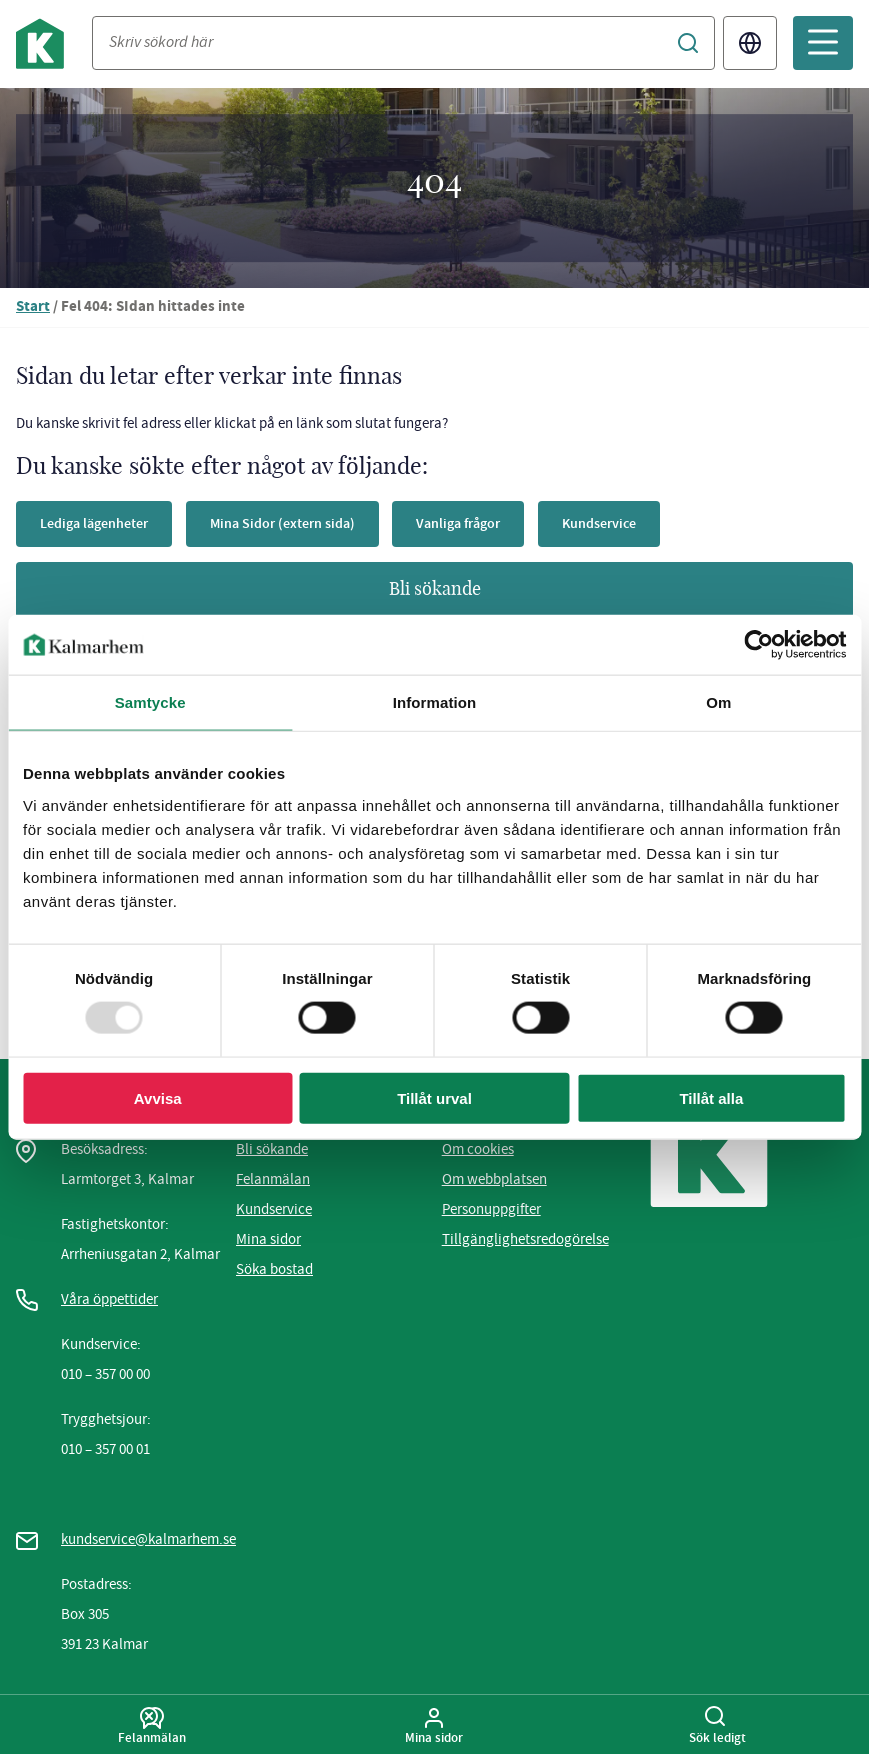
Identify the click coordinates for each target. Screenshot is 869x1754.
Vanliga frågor (458, 523)
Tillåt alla (711, 1097)
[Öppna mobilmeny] (823, 43)
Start (33, 307)
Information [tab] (435, 702)
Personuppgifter (491, 1209)
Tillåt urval (434, 1097)
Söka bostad (274, 1269)
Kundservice (599, 523)
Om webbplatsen (494, 1179)
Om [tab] (718, 702)
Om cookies (478, 1149)
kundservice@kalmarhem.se (148, 1539)
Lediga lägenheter (94, 523)
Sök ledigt (717, 1726)
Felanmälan (273, 1179)
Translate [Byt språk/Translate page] (750, 43)
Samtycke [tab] (150, 702)
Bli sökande (435, 590)
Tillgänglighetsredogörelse (525, 1239)
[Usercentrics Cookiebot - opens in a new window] (758, 645)
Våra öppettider (109, 1299)
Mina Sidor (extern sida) (282, 523)
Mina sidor (268, 1239)
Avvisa (158, 1097)
